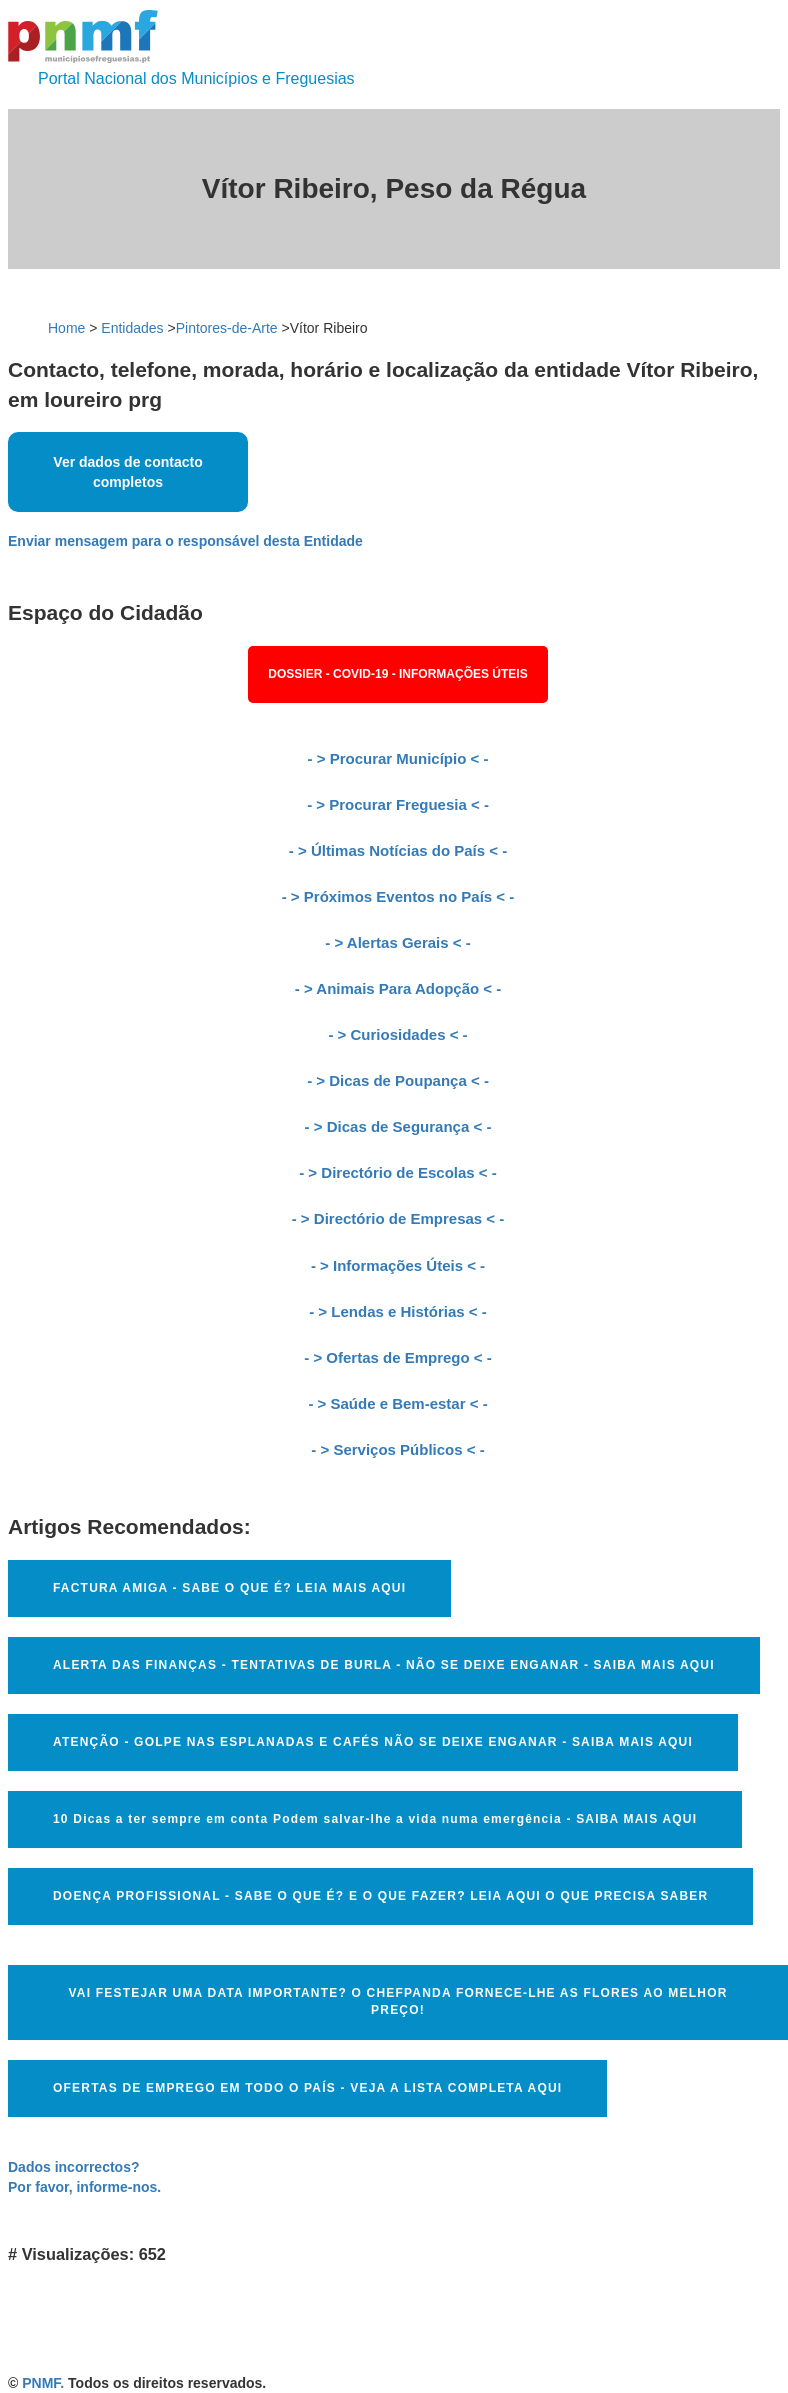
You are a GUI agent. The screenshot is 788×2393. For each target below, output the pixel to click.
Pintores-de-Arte (227, 328)
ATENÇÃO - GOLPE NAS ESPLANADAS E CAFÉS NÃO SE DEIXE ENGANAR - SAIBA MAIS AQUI (373, 1742)
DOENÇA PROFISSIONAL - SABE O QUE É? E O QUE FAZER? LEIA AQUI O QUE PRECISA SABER (380, 1896)
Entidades (132, 328)
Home (66, 328)
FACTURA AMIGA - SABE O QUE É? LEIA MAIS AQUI (229, 1588)
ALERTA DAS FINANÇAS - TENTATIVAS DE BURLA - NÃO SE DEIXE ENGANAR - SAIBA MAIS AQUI (384, 1665)
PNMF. (43, 2383)
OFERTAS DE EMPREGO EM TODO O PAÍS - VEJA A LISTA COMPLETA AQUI (307, 2088)
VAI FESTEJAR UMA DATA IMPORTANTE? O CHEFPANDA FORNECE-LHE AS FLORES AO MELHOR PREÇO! (397, 2001)
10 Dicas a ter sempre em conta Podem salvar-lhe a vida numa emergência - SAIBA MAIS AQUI (375, 1819)
